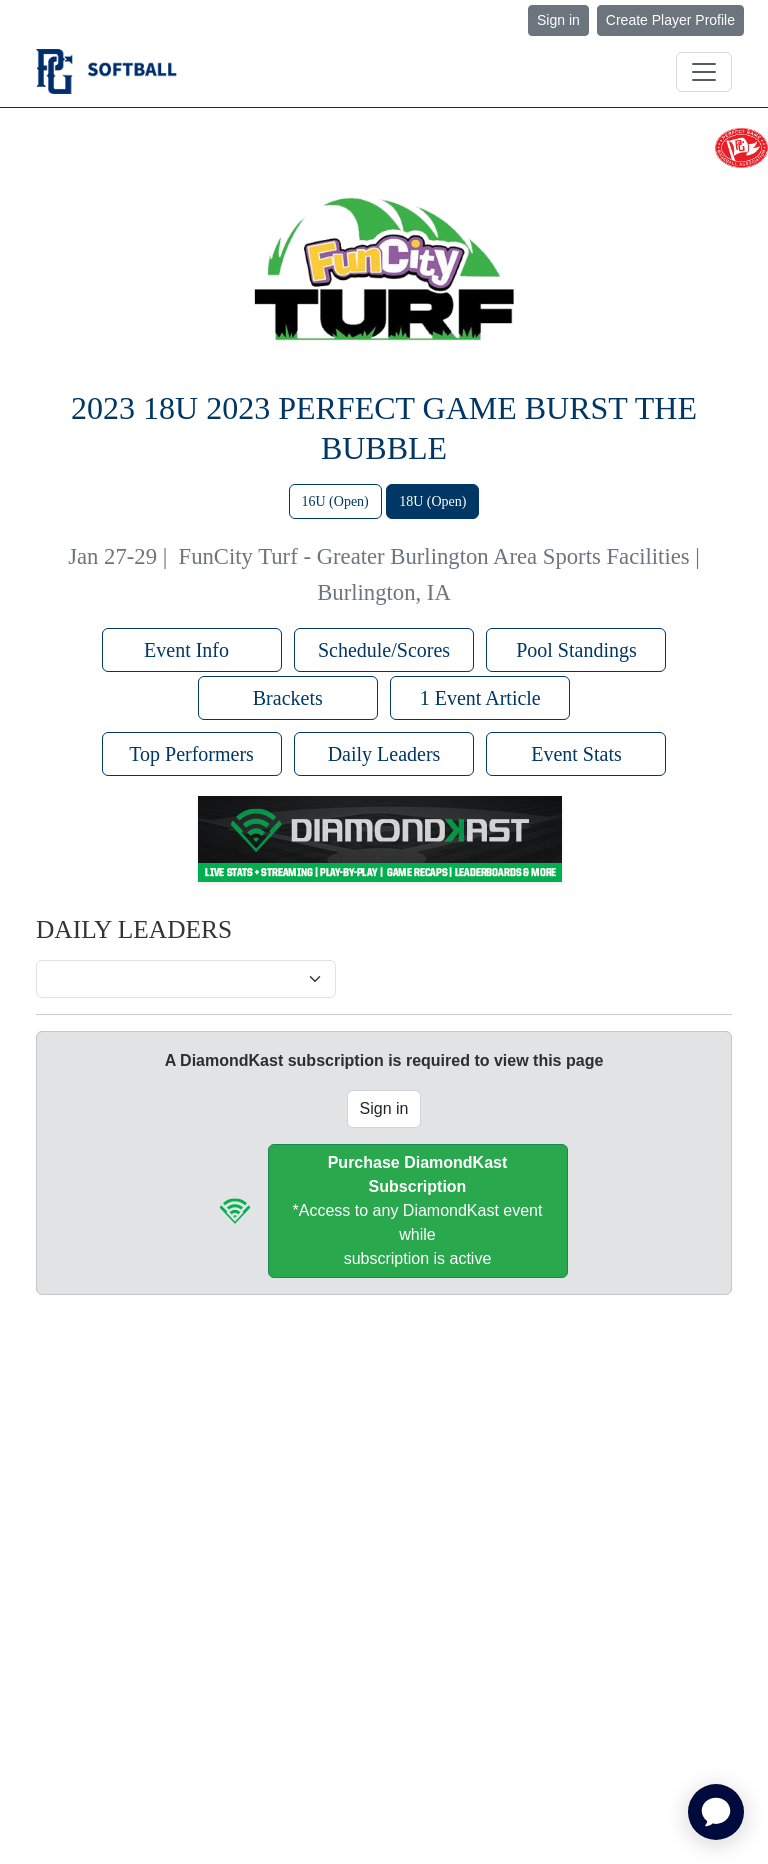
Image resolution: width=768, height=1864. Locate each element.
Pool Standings (576, 650)
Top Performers (191, 754)
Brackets (288, 698)
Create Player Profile (670, 20)
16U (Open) (335, 501)
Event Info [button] (191, 650)
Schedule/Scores (384, 650)
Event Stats (576, 754)
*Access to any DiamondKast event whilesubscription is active (418, 1210)
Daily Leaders (384, 754)
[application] (716, 1812)
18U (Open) (432, 501)
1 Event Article (480, 698)
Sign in (558, 20)
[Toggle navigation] (704, 72)
